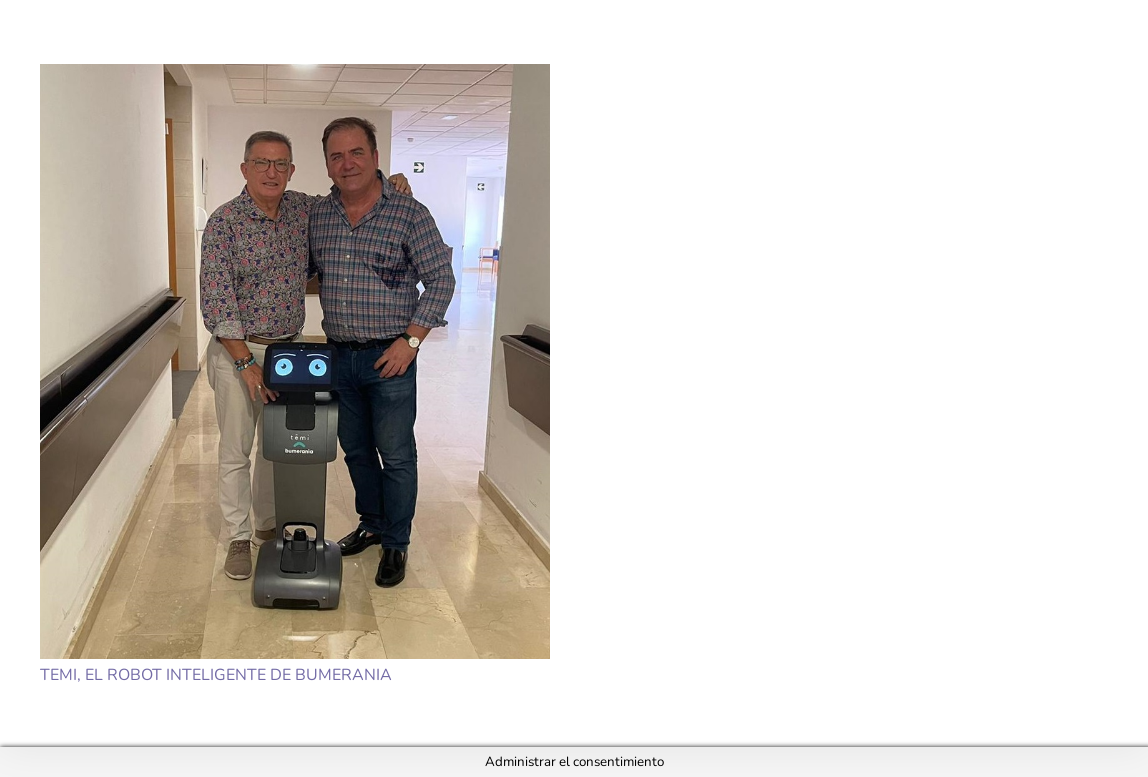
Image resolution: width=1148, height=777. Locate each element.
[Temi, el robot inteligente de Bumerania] (295, 361)
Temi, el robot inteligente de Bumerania (216, 675)
